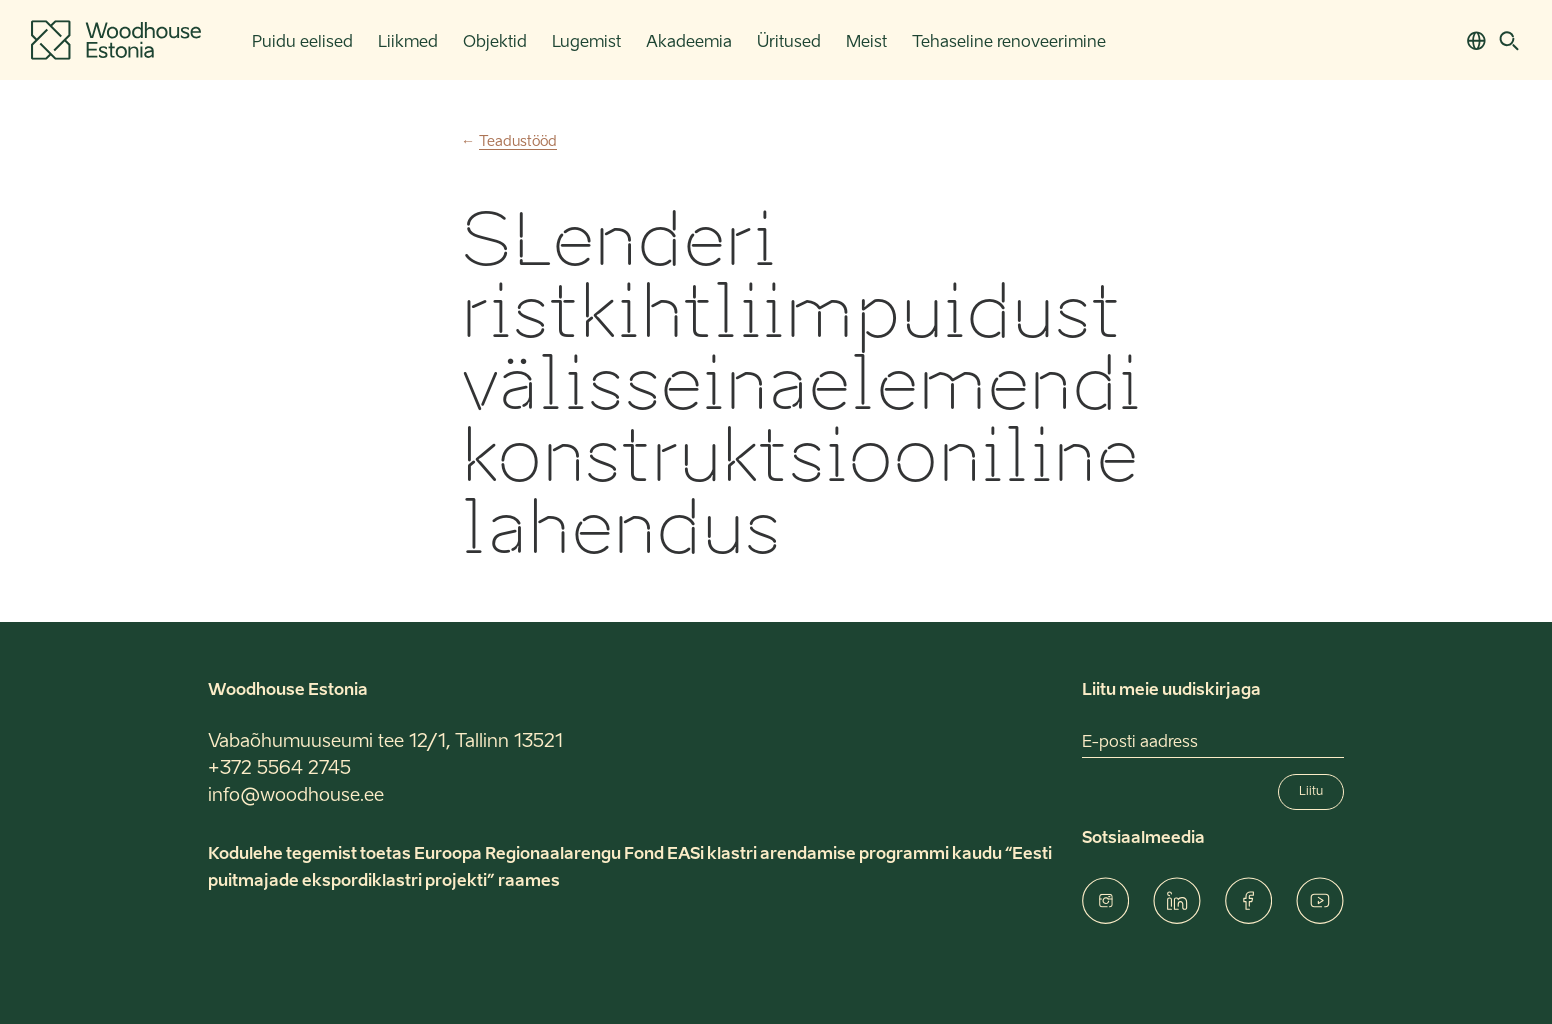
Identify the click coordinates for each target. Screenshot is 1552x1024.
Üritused (789, 43)
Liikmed (408, 43)
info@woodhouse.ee (296, 796)
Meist (866, 43)
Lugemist (586, 43)
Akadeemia (689, 43)
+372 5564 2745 (279, 769)
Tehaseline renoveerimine (1009, 43)
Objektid (495, 43)
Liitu (1311, 792)
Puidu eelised (302, 43)
